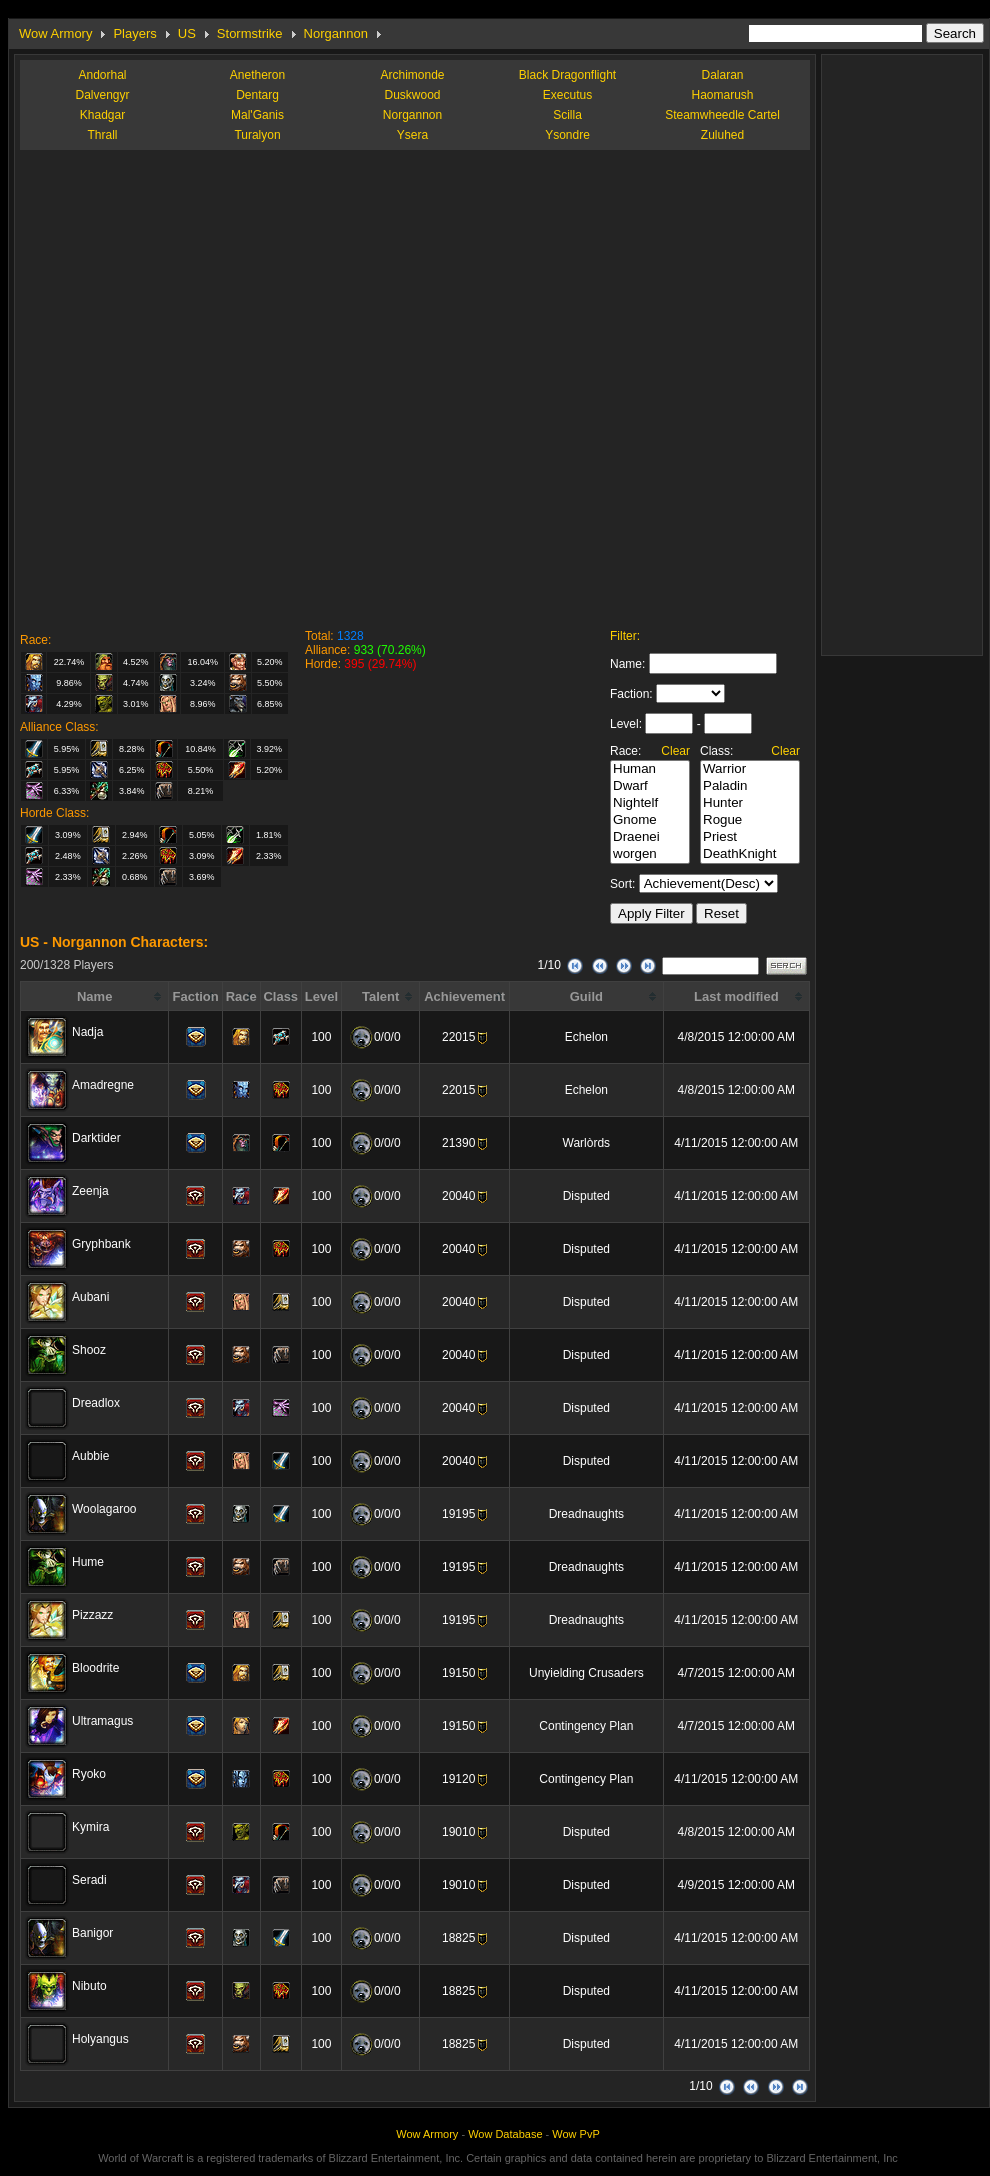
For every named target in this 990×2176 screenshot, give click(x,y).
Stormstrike (250, 33)
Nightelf (650, 803)
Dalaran (722, 75)
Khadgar (102, 115)
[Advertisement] (232, 387)
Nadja (87, 1032)
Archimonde (412, 75)
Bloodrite (95, 1668)
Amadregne (103, 1085)
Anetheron (257, 75)
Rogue (750, 820)
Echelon (586, 1037)
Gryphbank (101, 1244)
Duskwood (412, 95)
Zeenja (90, 1191)
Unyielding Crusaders (586, 1673)
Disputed (586, 1196)
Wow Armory (55, 33)
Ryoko (89, 1774)
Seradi (89, 1880)
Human (650, 769)
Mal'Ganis (257, 115)
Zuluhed (722, 135)
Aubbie (90, 1456)
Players (134, 33)
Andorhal (102, 75)
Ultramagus (102, 1721)
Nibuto (89, 1986)
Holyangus (100, 2039)
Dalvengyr (102, 95)
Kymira (90, 1827)
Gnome (650, 820)
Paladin (750, 786)
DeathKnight (750, 854)
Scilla (567, 115)
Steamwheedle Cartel (722, 115)
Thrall (102, 135)
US (187, 33)
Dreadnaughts (586, 1514)
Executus (567, 95)
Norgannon (336, 33)
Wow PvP (575, 2134)
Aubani (90, 1297)
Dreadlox (96, 1403)
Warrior (750, 769)
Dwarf (650, 786)
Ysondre (567, 135)
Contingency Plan (586, 1726)
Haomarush (722, 95)
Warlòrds (587, 1143)
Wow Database (505, 2134)
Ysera (412, 135)
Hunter (750, 803)
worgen (650, 854)
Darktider (96, 1138)
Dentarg (257, 95)
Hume (88, 1562)
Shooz (89, 1350)
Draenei (650, 837)
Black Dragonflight (567, 75)
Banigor (92, 1933)
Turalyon (257, 135)
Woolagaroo (104, 1509)
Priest (750, 837)
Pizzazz (92, 1615)
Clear (675, 751)
